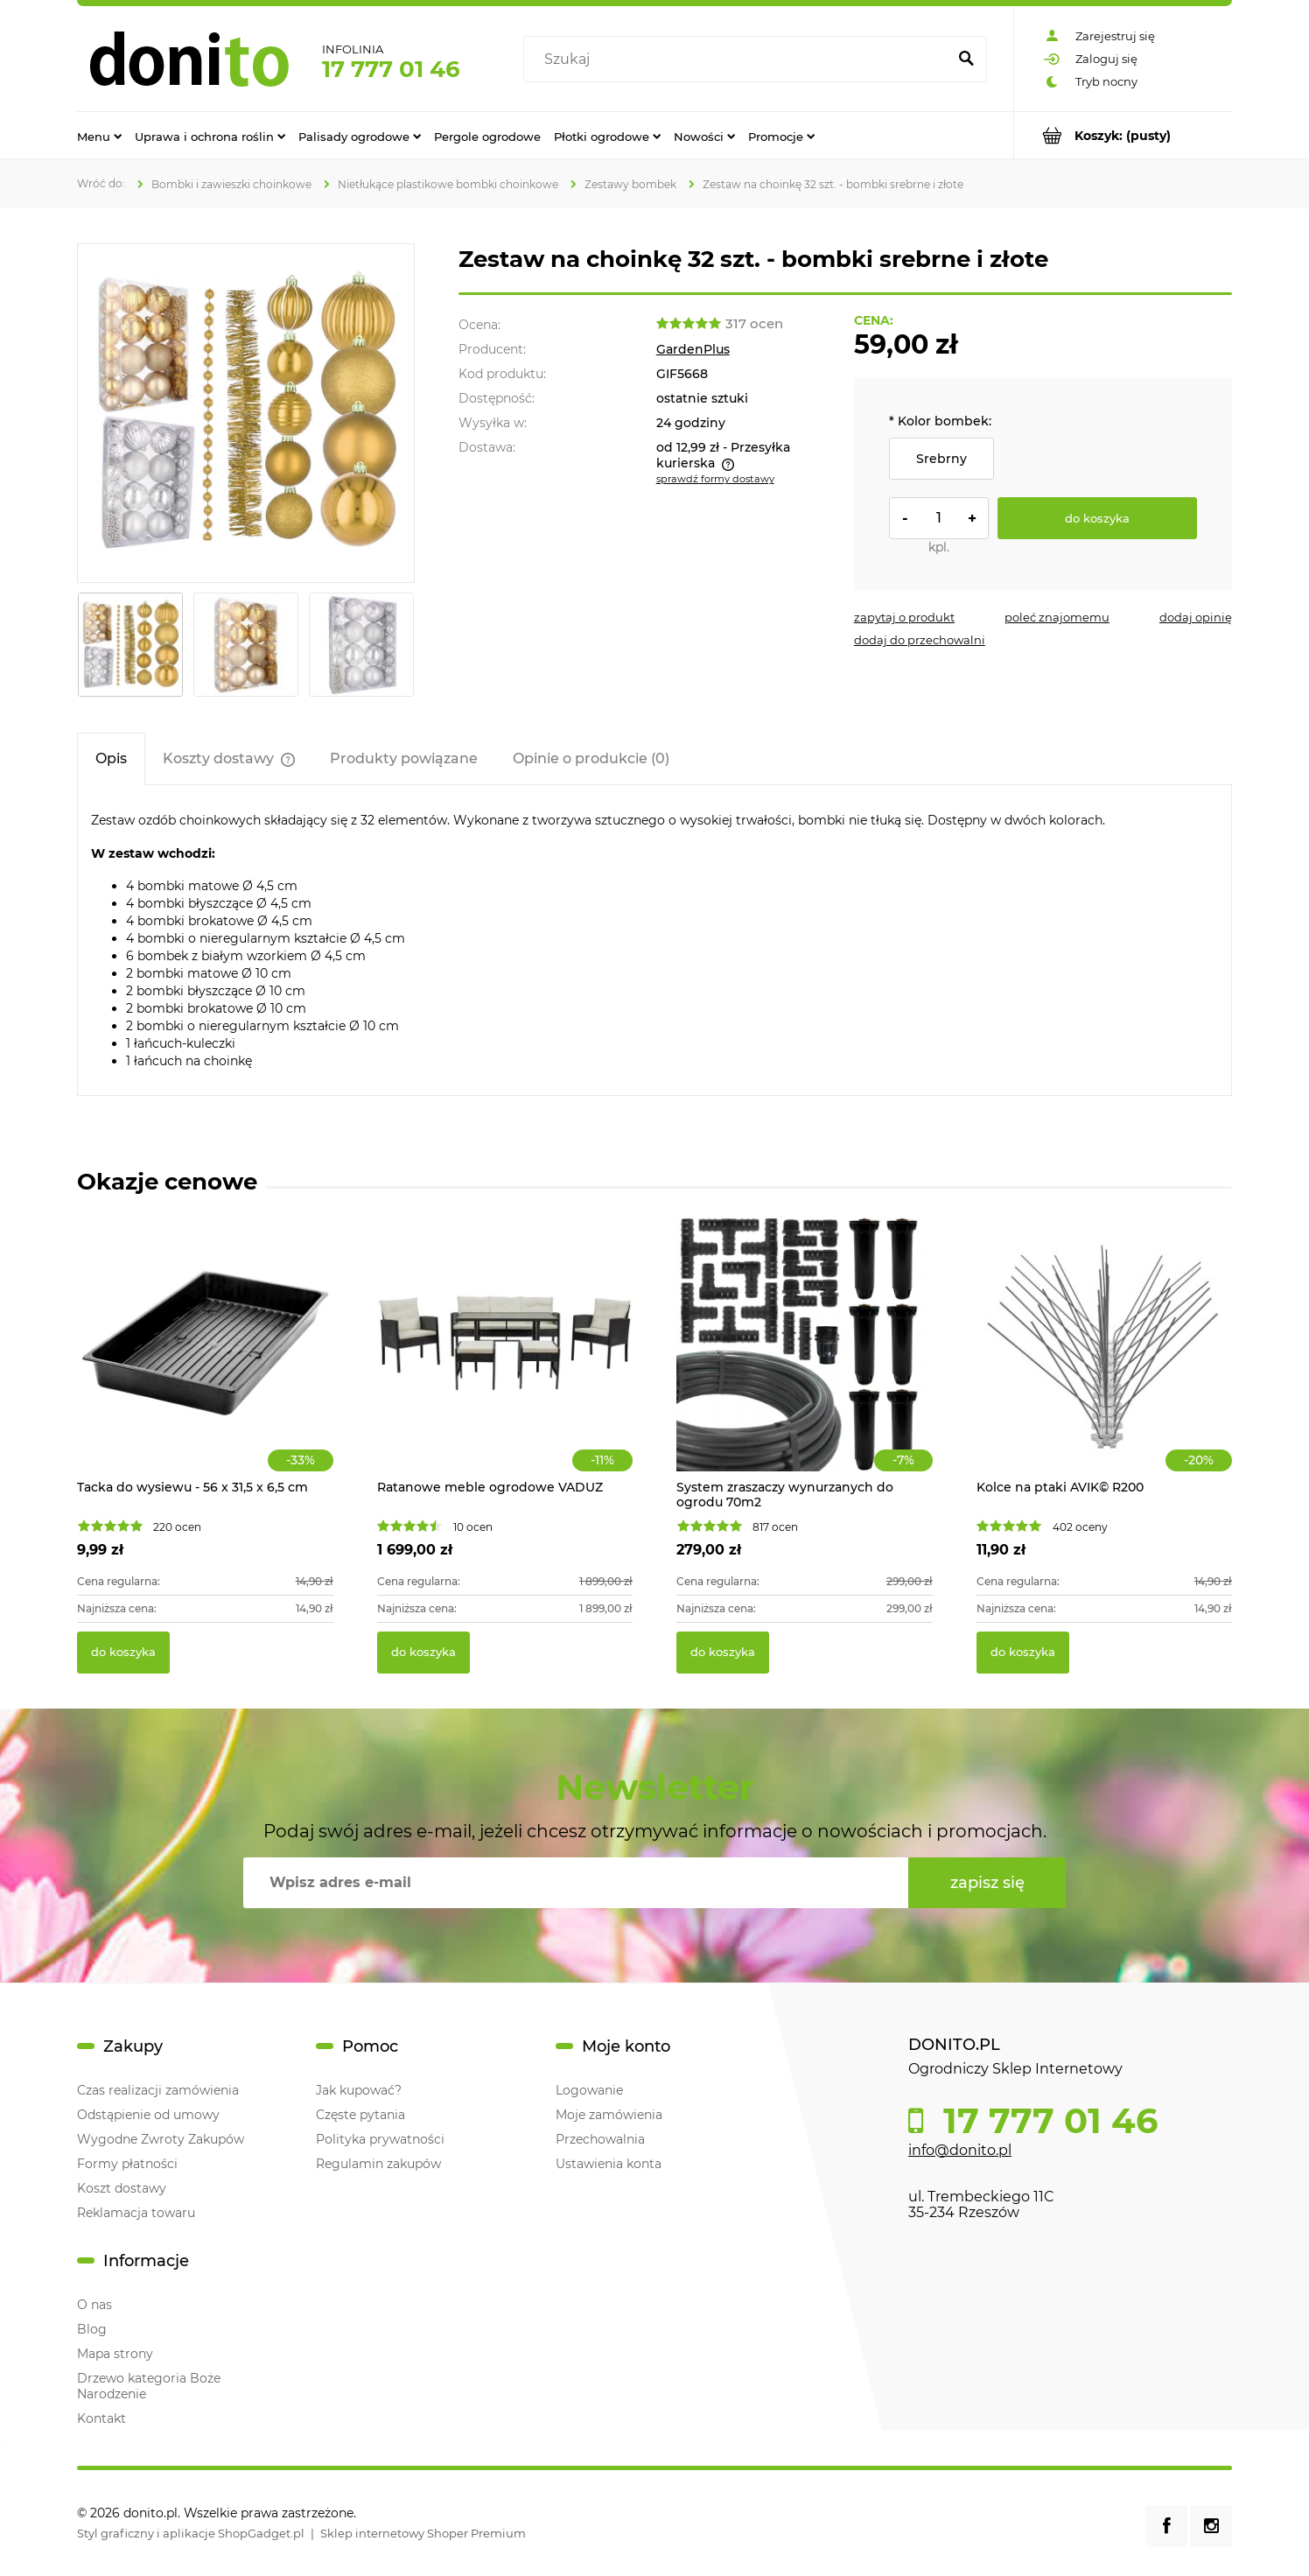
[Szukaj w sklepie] (739, 60)
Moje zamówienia (609, 2115)
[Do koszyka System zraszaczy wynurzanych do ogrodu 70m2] (722, 1653)
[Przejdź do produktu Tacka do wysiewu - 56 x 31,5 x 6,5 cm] (205, 1362)
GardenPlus (693, 349)
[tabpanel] (654, 940)
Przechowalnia (600, 2139)
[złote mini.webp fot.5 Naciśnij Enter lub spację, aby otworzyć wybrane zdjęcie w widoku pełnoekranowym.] (246, 413)
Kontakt (101, 2418)
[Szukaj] (966, 59)
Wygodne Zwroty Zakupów (160, 2139)
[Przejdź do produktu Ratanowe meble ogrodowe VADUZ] (505, 1362)
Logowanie (589, 2090)
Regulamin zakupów (378, 2164)
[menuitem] (99, 135)
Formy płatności (127, 2164)
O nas (94, 2305)
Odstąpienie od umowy (148, 2115)
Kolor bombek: (940, 421)
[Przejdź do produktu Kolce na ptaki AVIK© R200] (1104, 1362)
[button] (904, 617)
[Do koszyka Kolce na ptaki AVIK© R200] (1022, 1653)
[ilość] (939, 518)
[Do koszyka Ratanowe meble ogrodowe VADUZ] (423, 1653)
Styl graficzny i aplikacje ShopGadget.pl (190, 2533)
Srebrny (941, 459)
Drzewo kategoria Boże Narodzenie (148, 2386)
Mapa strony (115, 2354)
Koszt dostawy (121, 2188)
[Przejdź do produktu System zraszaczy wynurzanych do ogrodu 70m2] (804, 1362)
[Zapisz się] (987, 1882)
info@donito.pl (960, 2150)
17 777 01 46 (391, 69)
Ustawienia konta (609, 2164)
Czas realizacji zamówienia (158, 2090)
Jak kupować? (359, 2090)
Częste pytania (360, 2115)
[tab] (111, 758)
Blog (92, 2329)
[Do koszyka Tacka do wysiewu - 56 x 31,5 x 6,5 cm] (123, 1653)
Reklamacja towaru (136, 2213)
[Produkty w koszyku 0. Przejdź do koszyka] (1123, 135)
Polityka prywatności (380, 2139)
